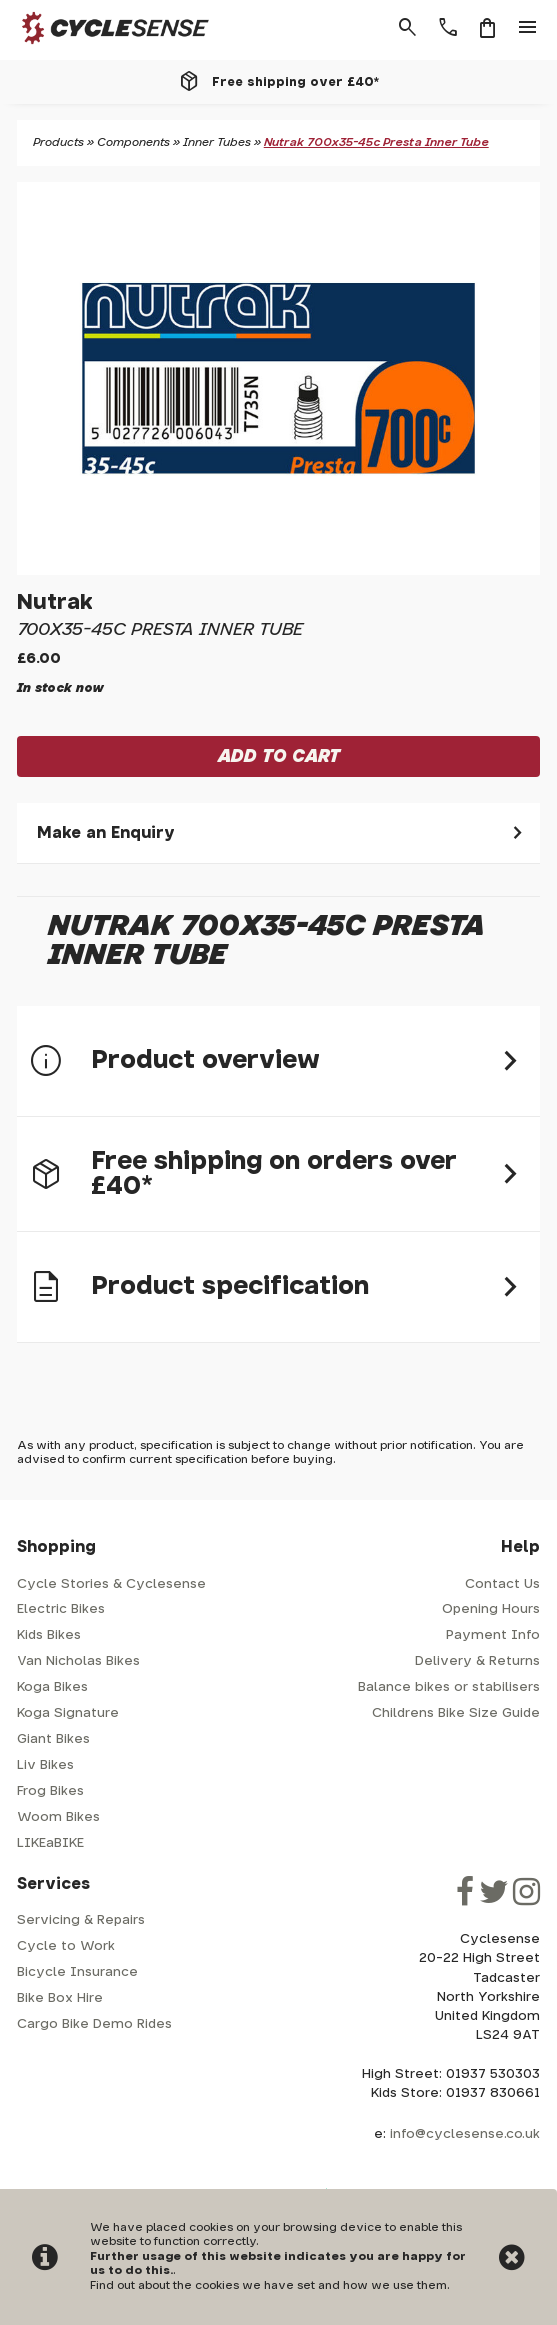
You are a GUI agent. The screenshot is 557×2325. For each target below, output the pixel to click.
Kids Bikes (49, 1635)
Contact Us (502, 1584)
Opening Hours (491, 1609)
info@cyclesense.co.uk (465, 2134)
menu (528, 28)
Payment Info (493, 1635)
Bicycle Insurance (77, 1972)
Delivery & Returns (477, 1661)
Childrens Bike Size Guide (456, 1713)
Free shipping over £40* (295, 82)
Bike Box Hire (60, 1998)
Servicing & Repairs (81, 1920)
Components (133, 142)
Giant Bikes (53, 1739)
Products (58, 142)
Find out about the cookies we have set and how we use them (268, 2285)
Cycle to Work (66, 1946)
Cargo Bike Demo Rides (94, 2024)
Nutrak (55, 602)
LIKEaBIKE (50, 1843)
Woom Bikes (58, 1817)
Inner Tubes (217, 142)
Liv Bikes (45, 1765)
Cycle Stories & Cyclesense (111, 1584)
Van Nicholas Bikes (78, 1661)
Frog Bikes (50, 1791)
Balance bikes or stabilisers (449, 1687)
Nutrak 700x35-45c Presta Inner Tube (376, 142)
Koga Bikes (52, 1687)
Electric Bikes (61, 1609)
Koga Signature (68, 1713)
